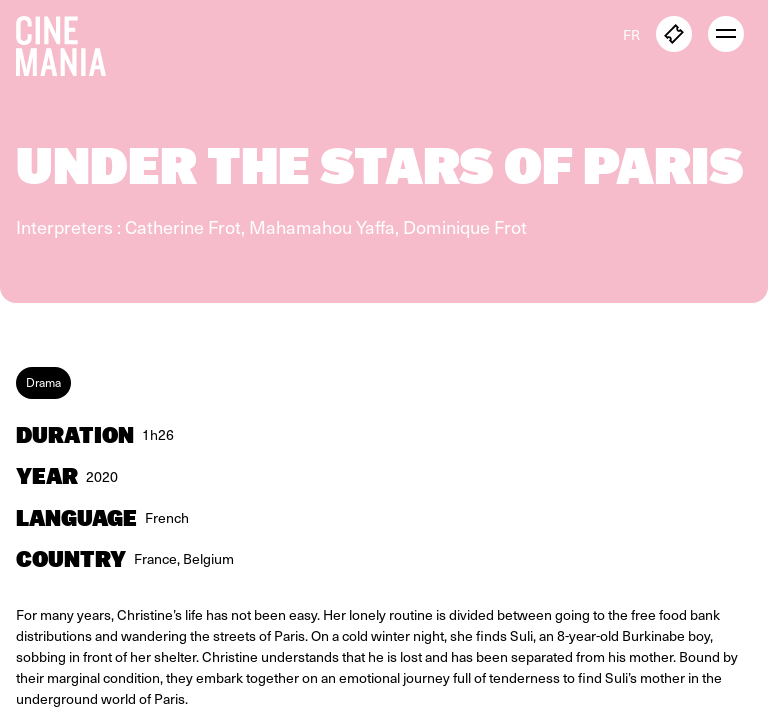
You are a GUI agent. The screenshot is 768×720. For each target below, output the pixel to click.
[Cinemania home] (69, 42)
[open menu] (726, 34)
